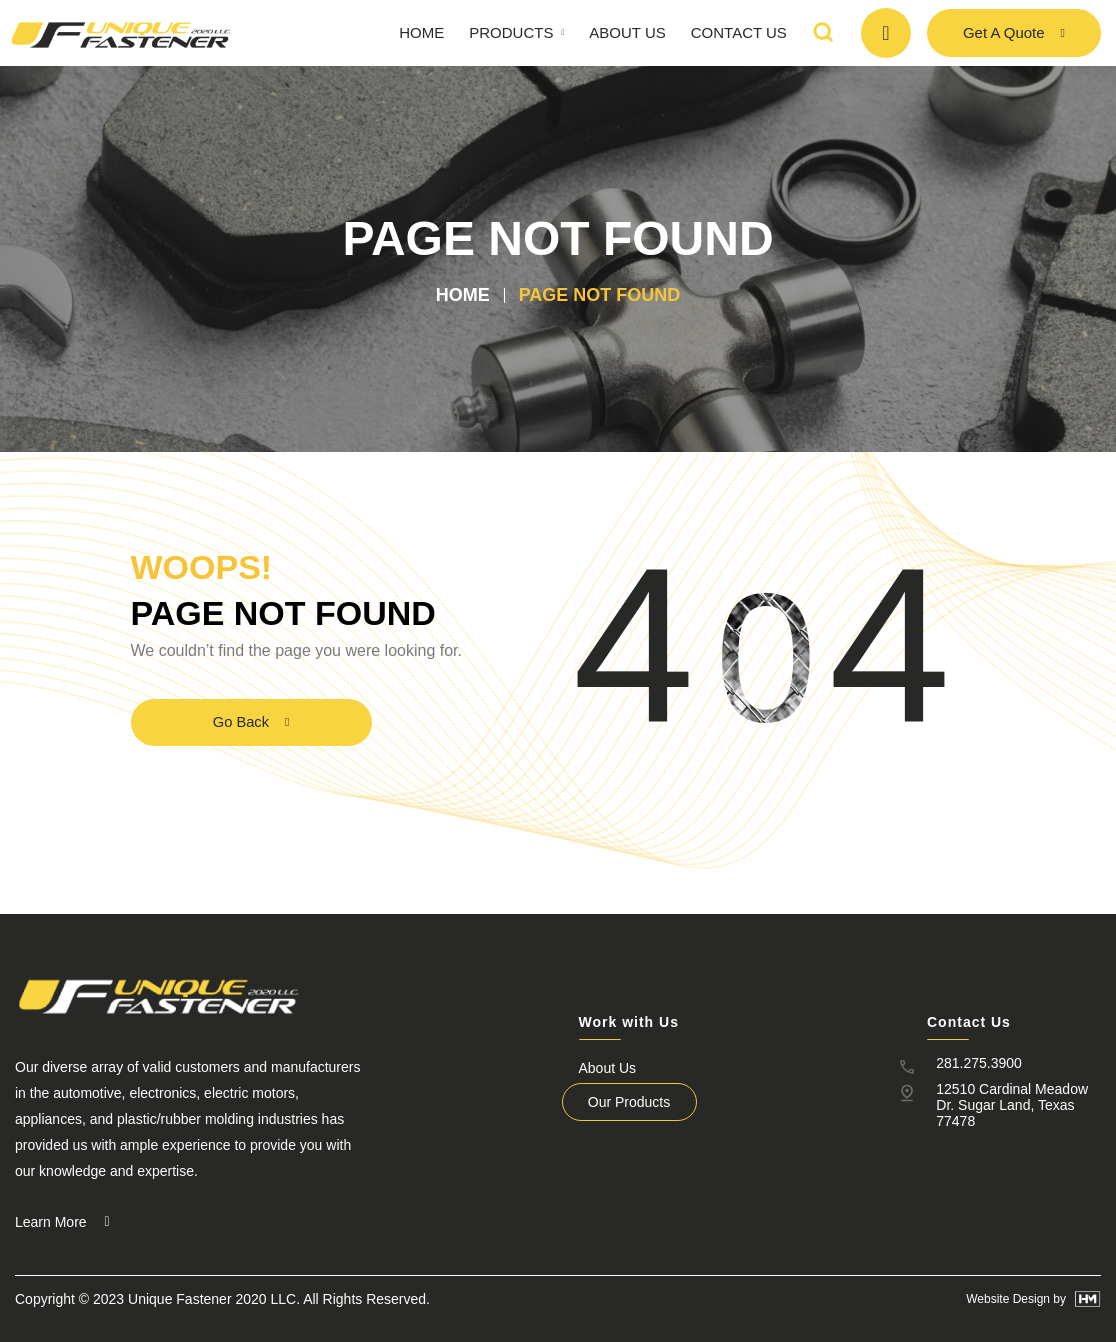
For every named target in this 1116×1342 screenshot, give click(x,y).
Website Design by (1016, 1299)
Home (421, 32)
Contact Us (739, 32)
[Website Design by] (1088, 1299)
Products (516, 32)
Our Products (619, 1102)
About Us (627, 32)
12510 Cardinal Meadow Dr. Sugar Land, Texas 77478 (1014, 1099)
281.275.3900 (970, 1063)
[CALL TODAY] (886, 33)
